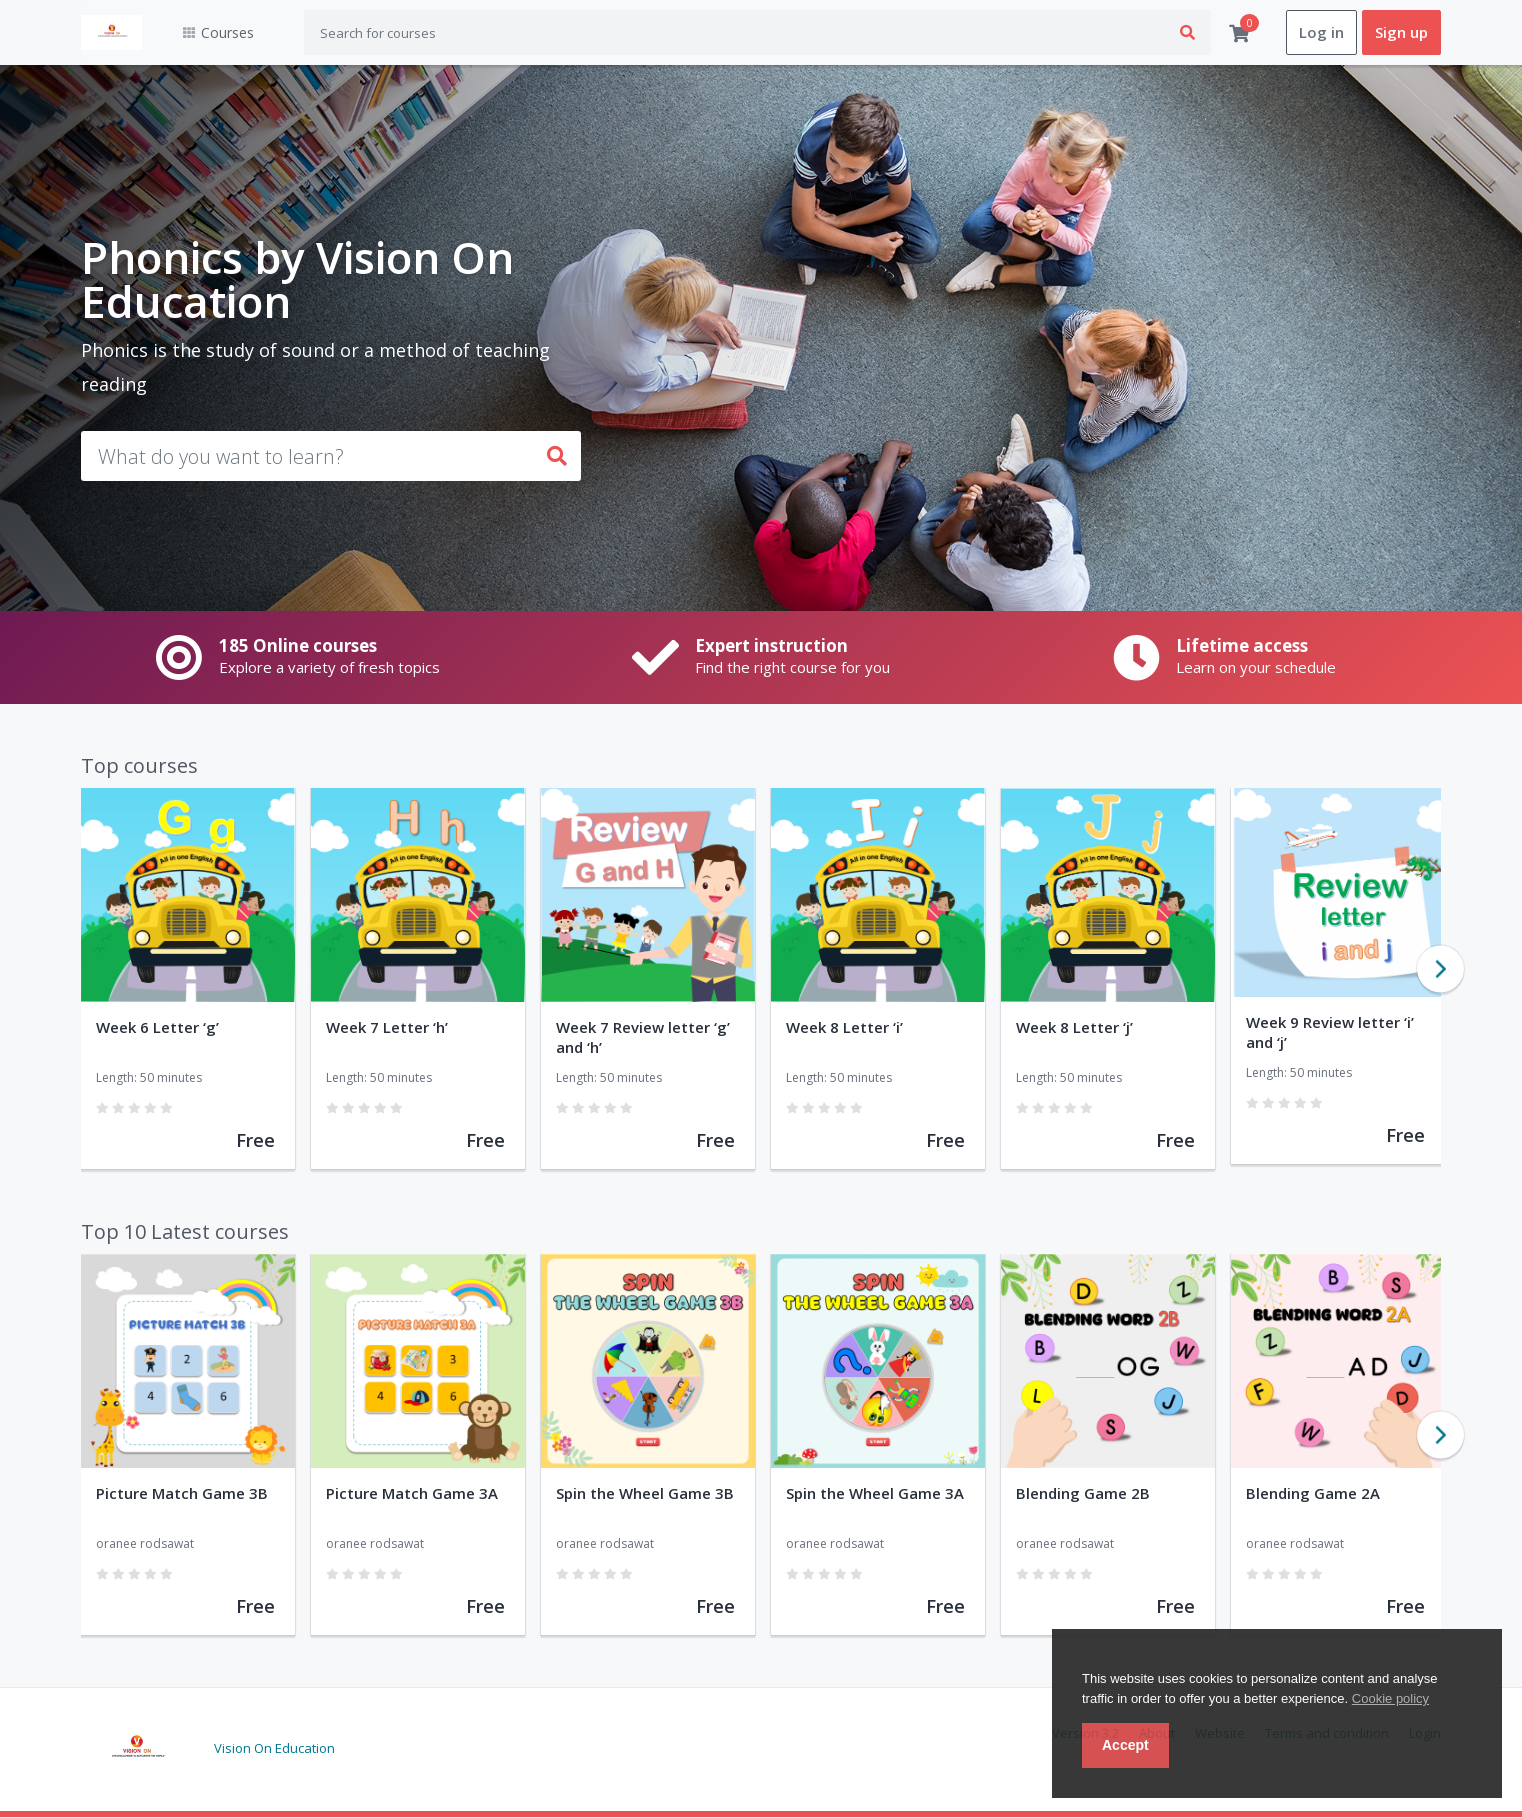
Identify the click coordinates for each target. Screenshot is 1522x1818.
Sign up (1401, 33)
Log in (1321, 33)
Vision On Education (274, 1748)
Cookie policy (1390, 1698)
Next (1440, 969)
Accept (1125, 1745)
